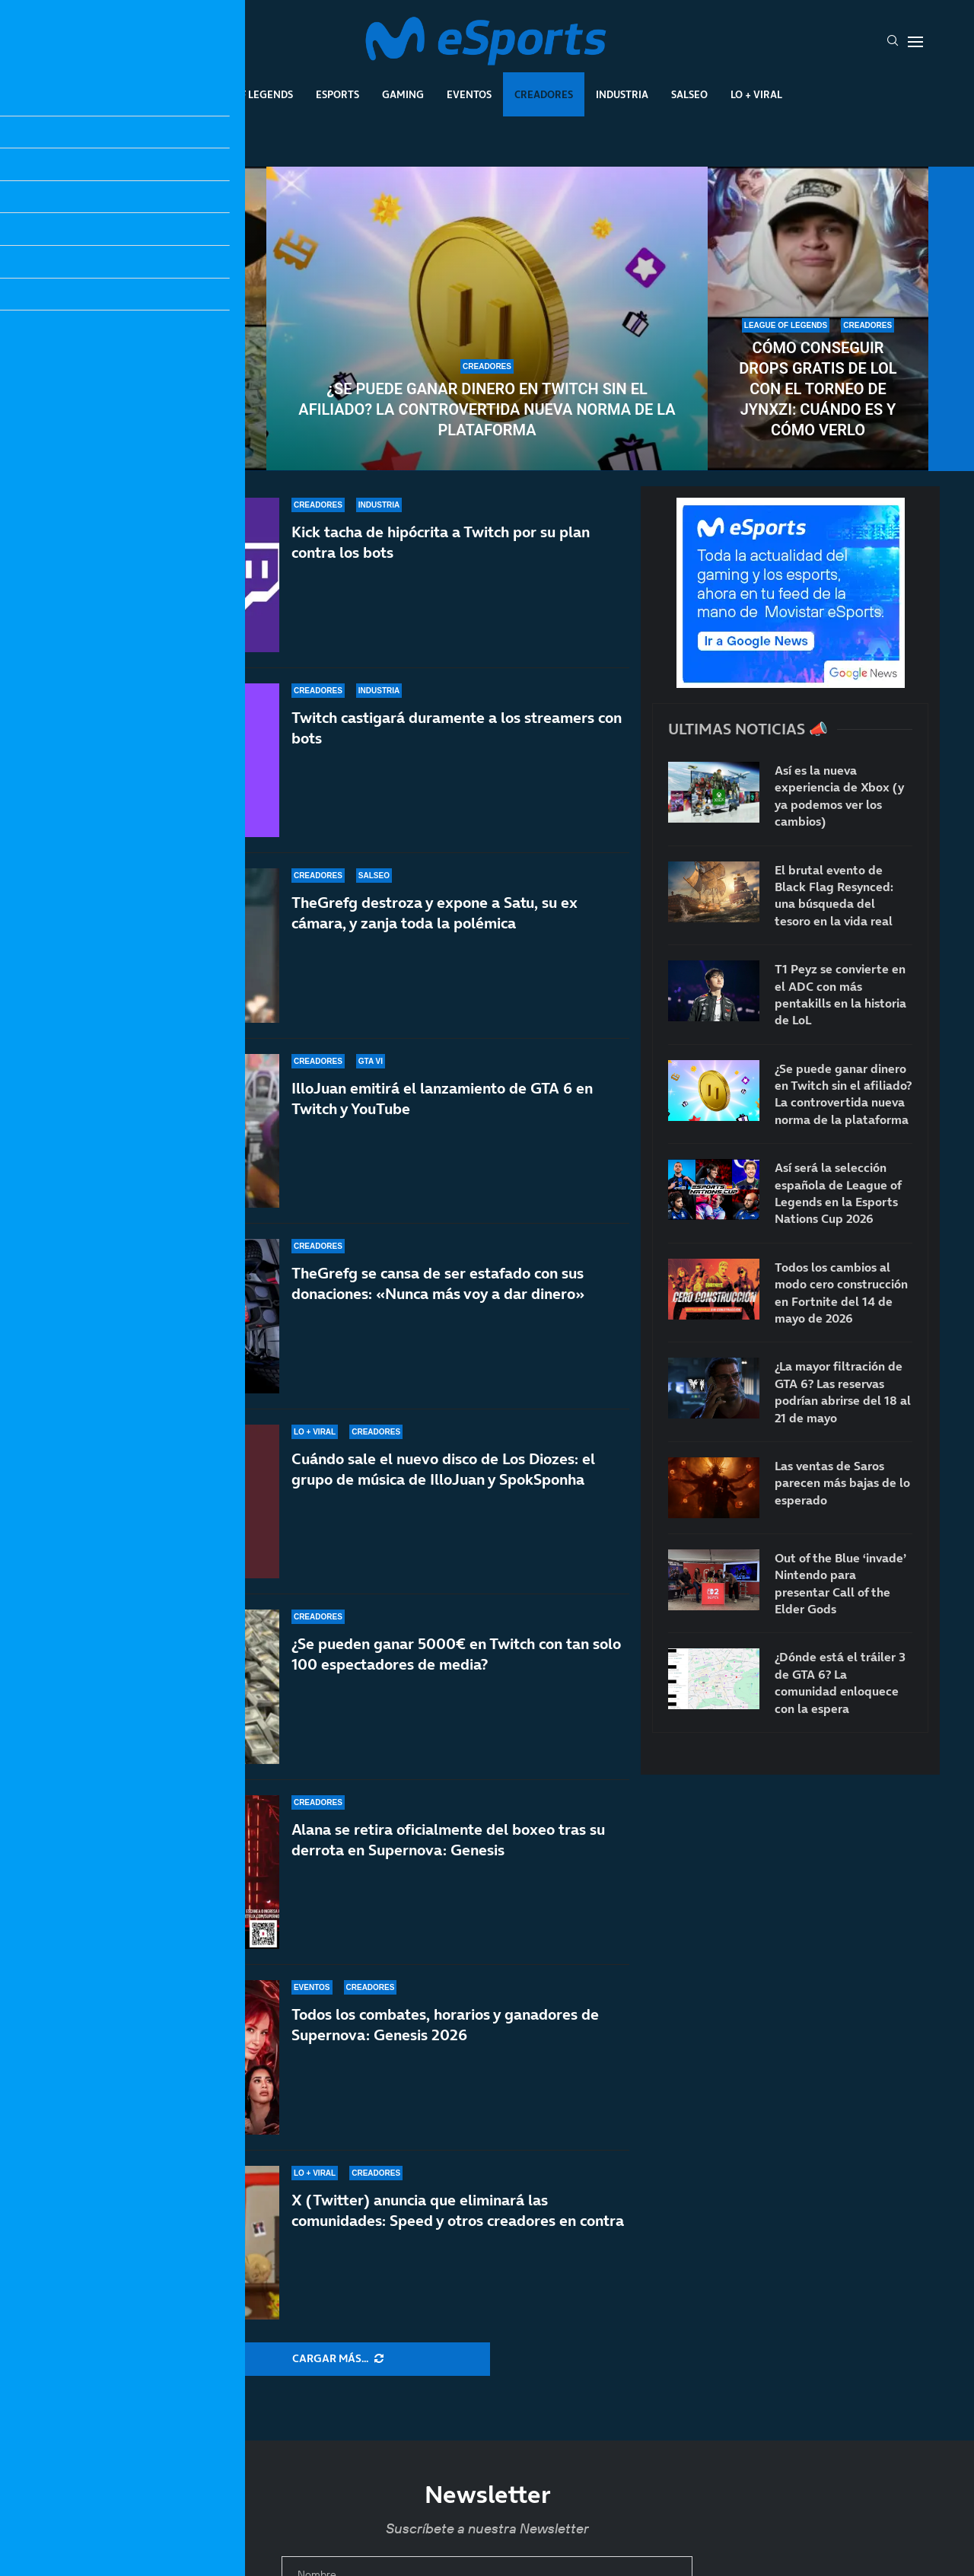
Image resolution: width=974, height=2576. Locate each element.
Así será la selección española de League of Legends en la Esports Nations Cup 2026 (838, 1193)
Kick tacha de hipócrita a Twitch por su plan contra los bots (440, 542)
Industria (622, 94)
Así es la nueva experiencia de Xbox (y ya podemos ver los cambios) (839, 795)
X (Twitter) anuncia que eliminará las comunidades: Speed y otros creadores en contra (457, 2210)
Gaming (403, 94)
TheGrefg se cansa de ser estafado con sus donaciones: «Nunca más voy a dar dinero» (437, 1286)
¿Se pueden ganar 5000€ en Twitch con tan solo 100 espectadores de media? (456, 1654)
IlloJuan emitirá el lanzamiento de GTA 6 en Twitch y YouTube (442, 1098)
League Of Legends (242, 94)
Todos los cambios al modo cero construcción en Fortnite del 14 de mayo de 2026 (841, 1292)
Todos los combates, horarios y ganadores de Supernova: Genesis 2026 (445, 2025)
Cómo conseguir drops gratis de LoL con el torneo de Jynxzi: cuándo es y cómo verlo (817, 389)
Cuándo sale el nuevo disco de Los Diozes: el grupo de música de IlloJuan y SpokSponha (443, 1469)
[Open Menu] (915, 41)
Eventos (469, 94)
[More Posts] (338, 2359)
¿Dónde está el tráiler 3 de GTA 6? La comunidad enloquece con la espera (840, 1682)
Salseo (689, 94)
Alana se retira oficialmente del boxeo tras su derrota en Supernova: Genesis (448, 1840)
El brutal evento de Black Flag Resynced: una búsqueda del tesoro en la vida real (834, 895)
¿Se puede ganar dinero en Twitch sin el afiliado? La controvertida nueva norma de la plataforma (486, 409)
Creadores (543, 94)
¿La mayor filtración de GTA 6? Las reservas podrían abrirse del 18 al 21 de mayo (843, 1391)
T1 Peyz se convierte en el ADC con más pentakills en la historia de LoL (840, 994)
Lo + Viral (756, 94)
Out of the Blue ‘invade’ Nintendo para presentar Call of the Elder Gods (840, 1583)
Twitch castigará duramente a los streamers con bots (456, 728)
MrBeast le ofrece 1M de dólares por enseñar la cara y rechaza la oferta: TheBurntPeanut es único (155, 378)
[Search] (892, 42)
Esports (337, 94)
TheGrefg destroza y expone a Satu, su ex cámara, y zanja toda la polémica (434, 913)
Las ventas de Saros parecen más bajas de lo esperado (842, 1482)
